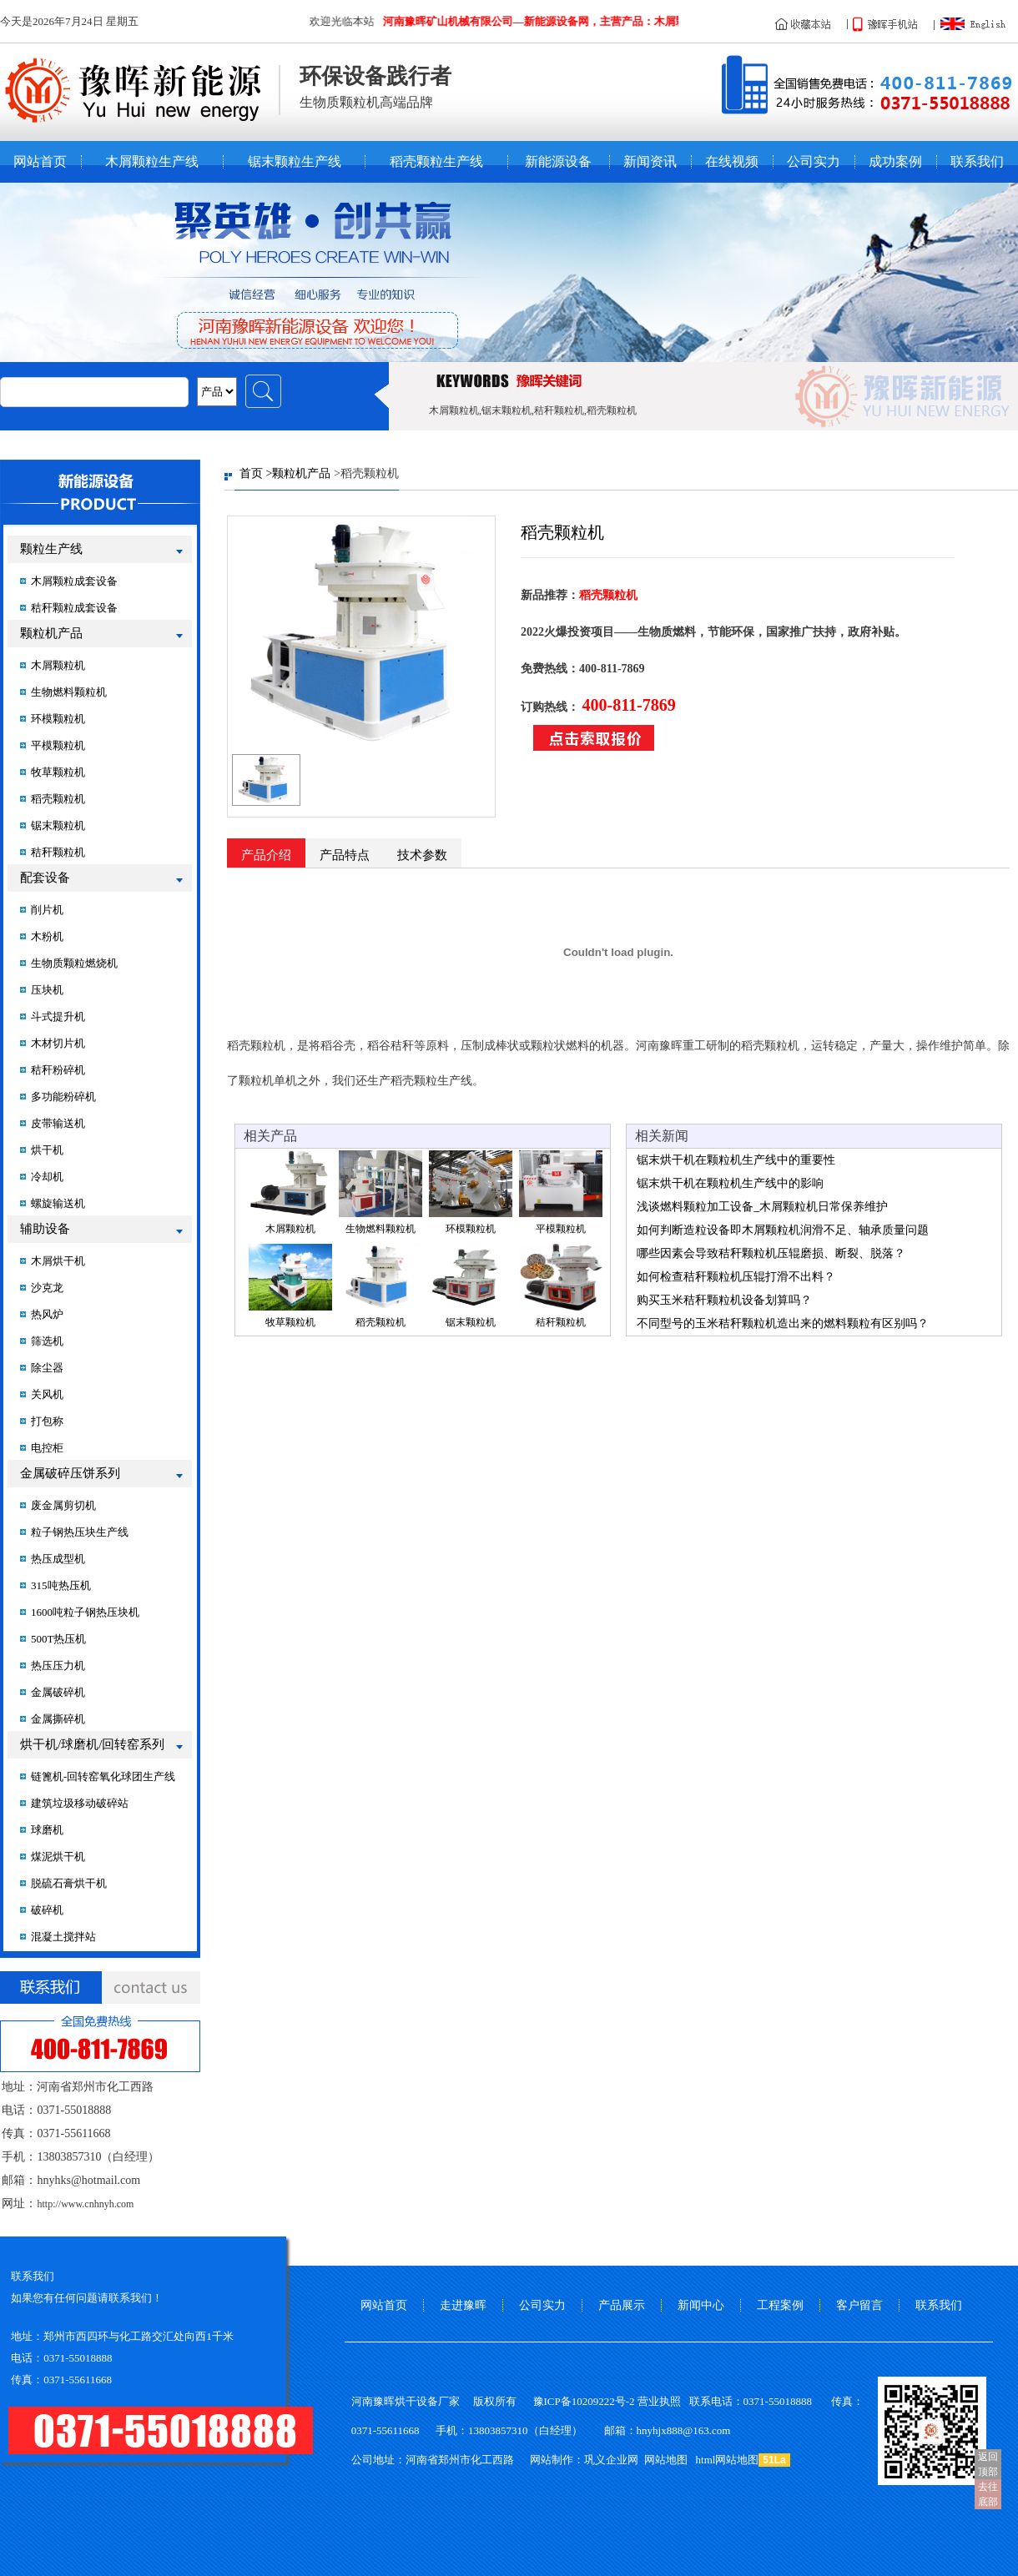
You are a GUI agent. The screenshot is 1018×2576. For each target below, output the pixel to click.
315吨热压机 (61, 1585)
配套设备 (45, 877)
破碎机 (47, 1910)
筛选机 (47, 1341)
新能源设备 (558, 162)
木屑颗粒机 (58, 665)
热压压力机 (58, 1665)
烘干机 (47, 1150)
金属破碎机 (58, 1692)
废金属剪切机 (63, 1505)
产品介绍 (266, 855)
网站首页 (40, 162)
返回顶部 (988, 2464)
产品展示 (621, 2305)
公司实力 (813, 162)
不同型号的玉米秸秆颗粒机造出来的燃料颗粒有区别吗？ (783, 1323)
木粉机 (47, 936)
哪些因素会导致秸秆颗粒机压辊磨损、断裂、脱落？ (771, 1253)
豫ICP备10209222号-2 (584, 2401)
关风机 (47, 1394)
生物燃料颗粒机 (69, 692)
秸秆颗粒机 (58, 852)
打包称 (47, 1421)
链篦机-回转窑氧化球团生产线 (103, 1776)
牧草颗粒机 (58, 772)
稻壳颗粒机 (58, 798)
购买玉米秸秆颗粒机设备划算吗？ (724, 1300)
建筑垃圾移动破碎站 (80, 1803)
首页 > (255, 473)
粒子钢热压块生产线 (80, 1532)
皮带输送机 (58, 1123)
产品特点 (345, 855)
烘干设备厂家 (427, 2401)
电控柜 (47, 1447)
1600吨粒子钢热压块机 (85, 1612)
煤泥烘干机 (58, 1856)
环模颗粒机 (58, 718)
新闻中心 (701, 2305)
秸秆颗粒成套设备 (74, 607)
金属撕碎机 (58, 1719)
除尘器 (47, 1367)
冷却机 (47, 1176)
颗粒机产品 (51, 633)
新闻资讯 (650, 162)
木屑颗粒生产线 (152, 162)
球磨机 (47, 1830)
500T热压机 (58, 1639)
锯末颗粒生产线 (294, 162)
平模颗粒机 (58, 745)
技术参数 (422, 855)
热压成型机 (58, 1558)
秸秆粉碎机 (58, 1070)
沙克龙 (47, 1287)
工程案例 (780, 2305)
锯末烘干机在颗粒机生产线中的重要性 (736, 1160)
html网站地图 (727, 2459)
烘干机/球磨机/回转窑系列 (92, 1744)
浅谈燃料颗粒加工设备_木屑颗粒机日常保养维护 (762, 1206)
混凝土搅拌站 (63, 1936)
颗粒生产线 (51, 549)
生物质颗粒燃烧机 (74, 963)
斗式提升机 (58, 1016)
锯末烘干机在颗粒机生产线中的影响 (730, 1183)
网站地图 (666, 2459)
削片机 (47, 909)
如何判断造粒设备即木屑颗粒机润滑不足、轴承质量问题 (783, 1230)
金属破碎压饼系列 (70, 1473)
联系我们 (977, 162)
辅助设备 (45, 1228)
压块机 (47, 990)
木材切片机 (58, 1043)
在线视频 (731, 162)
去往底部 (988, 2494)
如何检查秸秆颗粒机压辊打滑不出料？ (736, 1276)
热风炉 (47, 1314)
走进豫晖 (463, 2305)
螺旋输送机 (58, 1203)
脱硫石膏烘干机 (69, 1883)
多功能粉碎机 (63, 1096)
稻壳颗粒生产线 (436, 162)
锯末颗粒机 (58, 825)
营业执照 (659, 2401)
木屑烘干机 (58, 1261)
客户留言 (859, 2305)
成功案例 (895, 162)
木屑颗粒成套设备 (74, 581)
